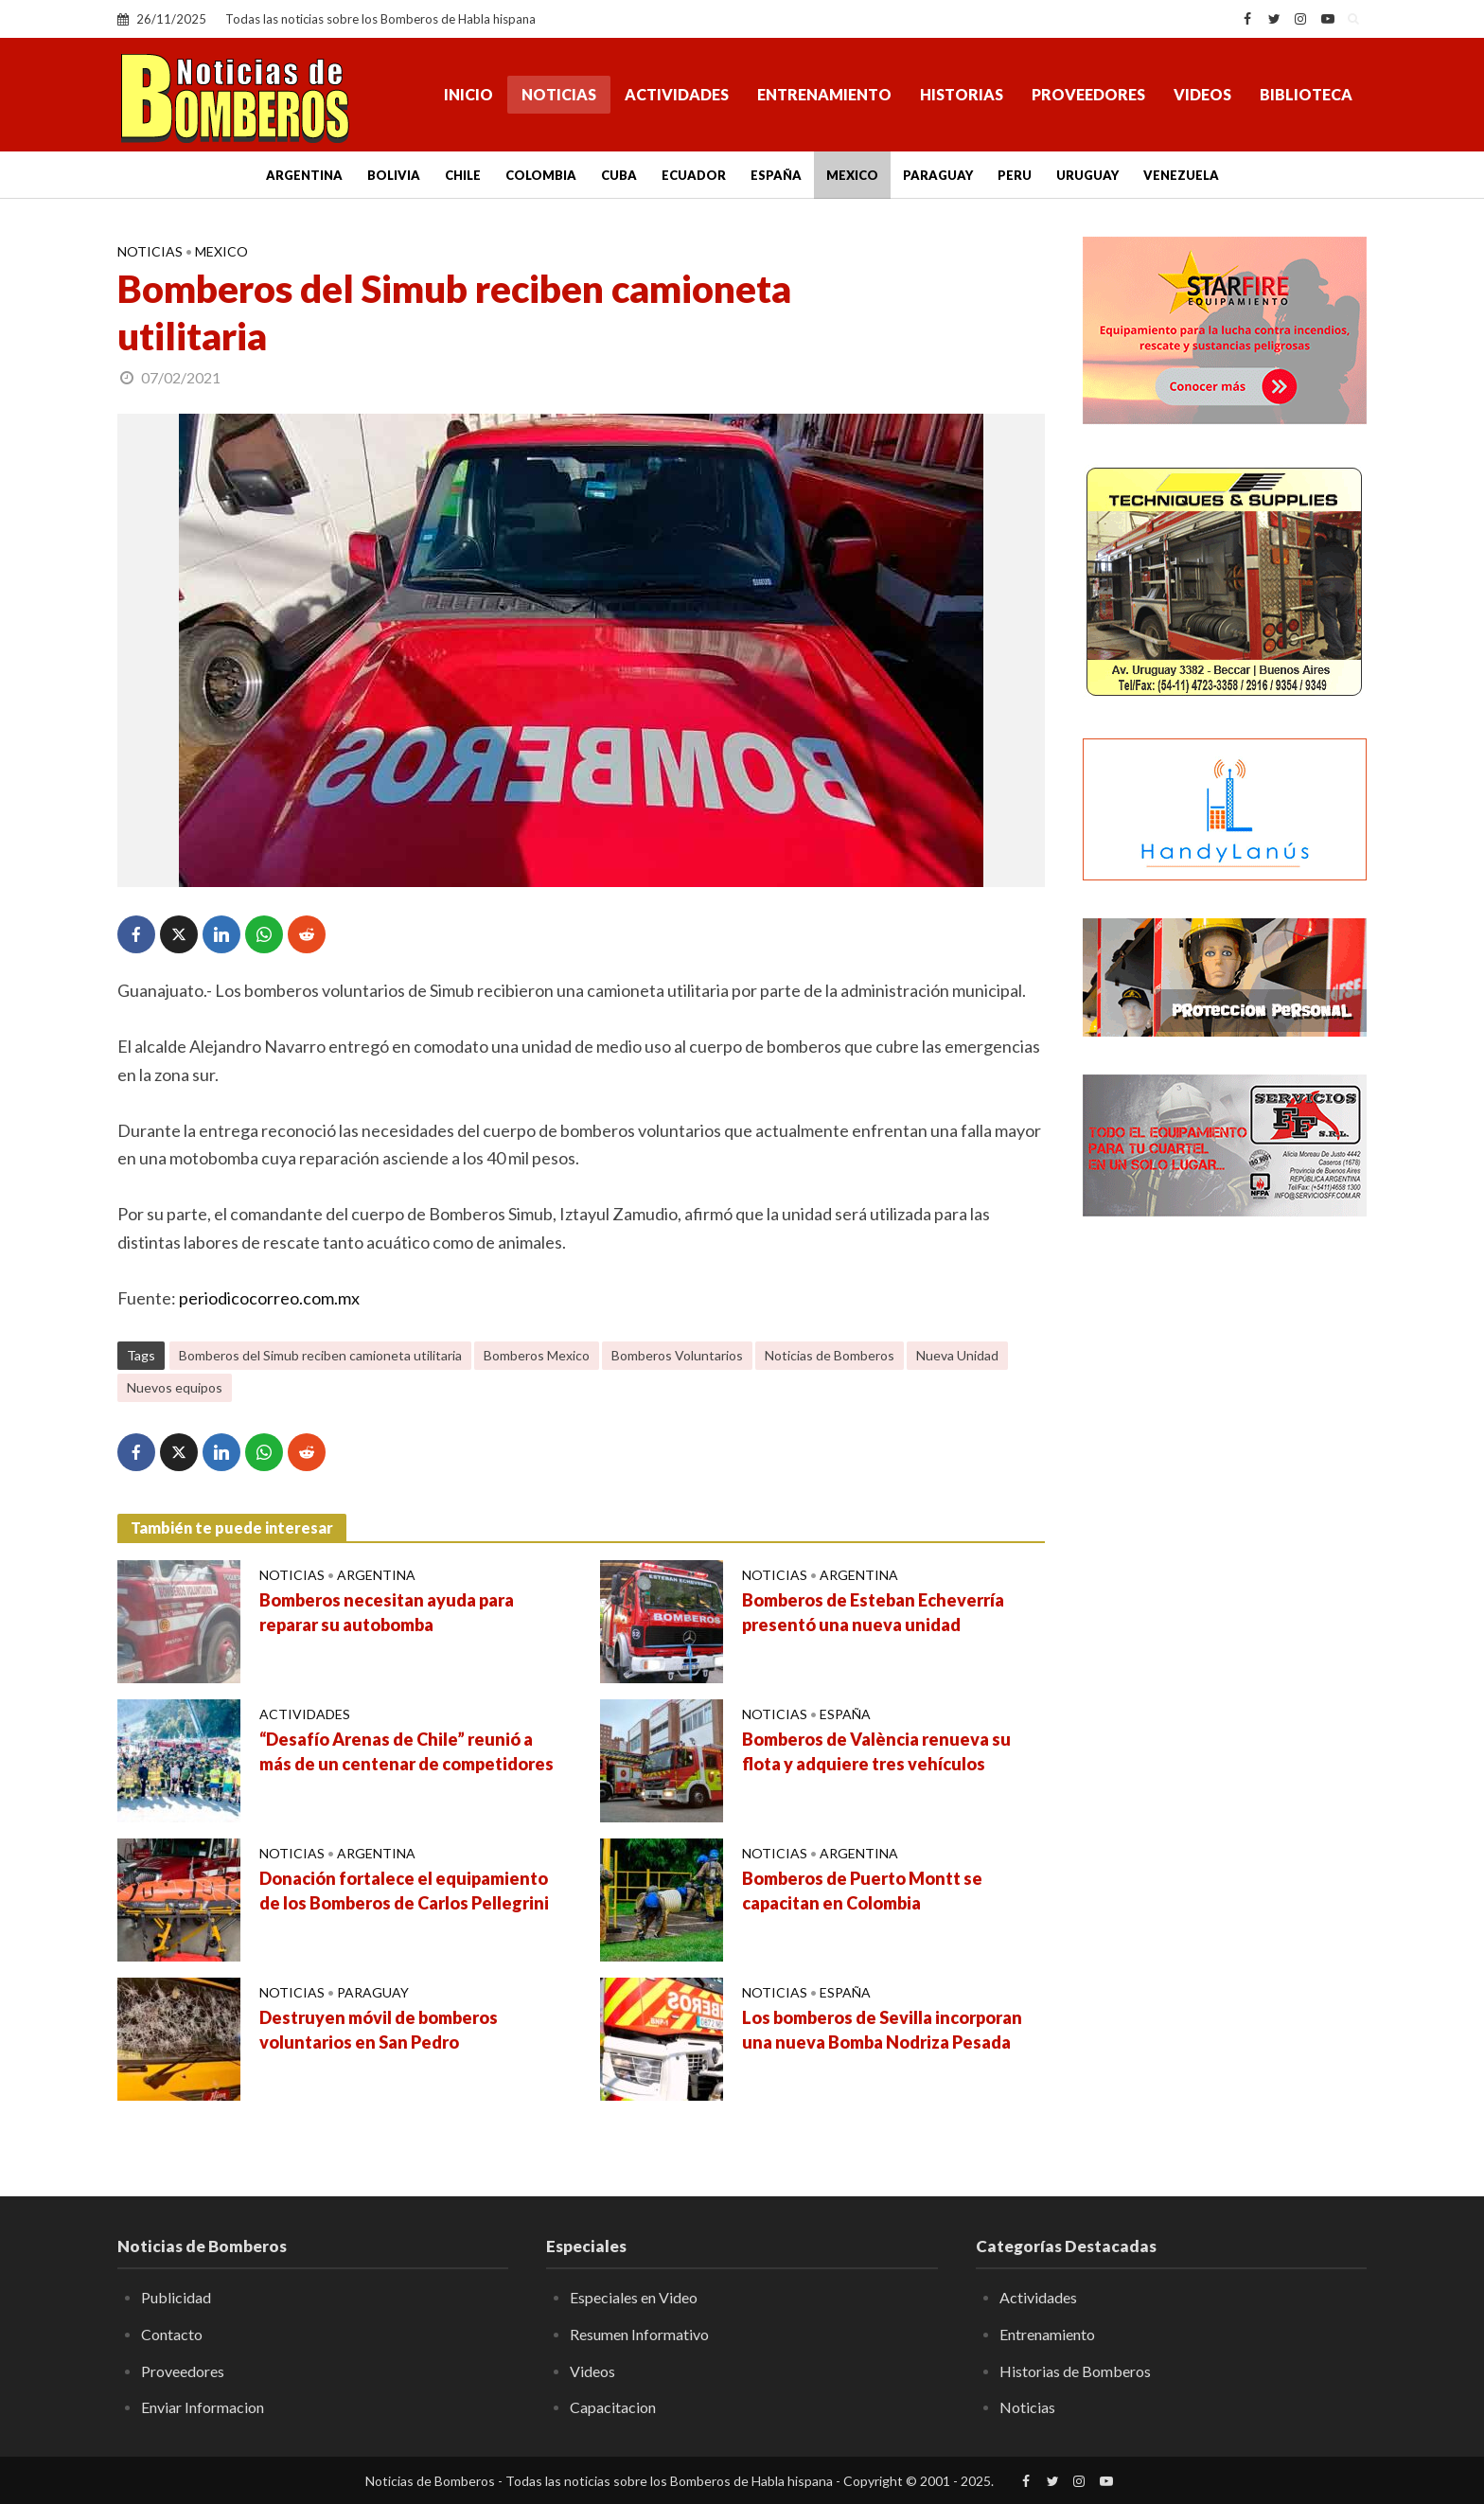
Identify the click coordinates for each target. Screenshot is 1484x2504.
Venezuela (1181, 175)
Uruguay (1087, 175)
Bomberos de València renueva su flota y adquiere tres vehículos (876, 1751)
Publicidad (176, 2297)
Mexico (852, 175)
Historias (961, 94)
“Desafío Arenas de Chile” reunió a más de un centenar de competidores (406, 1751)
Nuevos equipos (174, 1387)
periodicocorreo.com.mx (269, 1298)
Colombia (540, 175)
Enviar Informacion (202, 2407)
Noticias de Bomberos (829, 1355)
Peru (1015, 175)
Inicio (468, 94)
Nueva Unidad (957, 1355)
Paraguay (938, 175)
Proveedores (1088, 94)
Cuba (619, 175)
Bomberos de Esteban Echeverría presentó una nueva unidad (873, 1612)
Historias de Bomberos (1075, 2371)
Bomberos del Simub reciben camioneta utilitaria (320, 1355)
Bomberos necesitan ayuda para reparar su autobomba (386, 1612)
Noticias (558, 94)
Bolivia (393, 175)
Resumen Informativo (639, 2334)
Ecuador (694, 175)
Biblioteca (1306, 94)
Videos (1202, 94)
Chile (463, 175)
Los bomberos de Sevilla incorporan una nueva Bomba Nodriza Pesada (882, 2029)
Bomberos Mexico (537, 1355)
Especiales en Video (634, 2297)
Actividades (677, 94)
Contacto (172, 2334)
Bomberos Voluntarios (677, 1355)
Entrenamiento (824, 94)
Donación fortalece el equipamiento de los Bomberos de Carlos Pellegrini (404, 1890)
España (776, 175)
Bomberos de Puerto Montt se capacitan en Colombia (862, 1890)
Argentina (304, 175)
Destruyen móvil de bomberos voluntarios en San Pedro (378, 2029)
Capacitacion (613, 2407)
